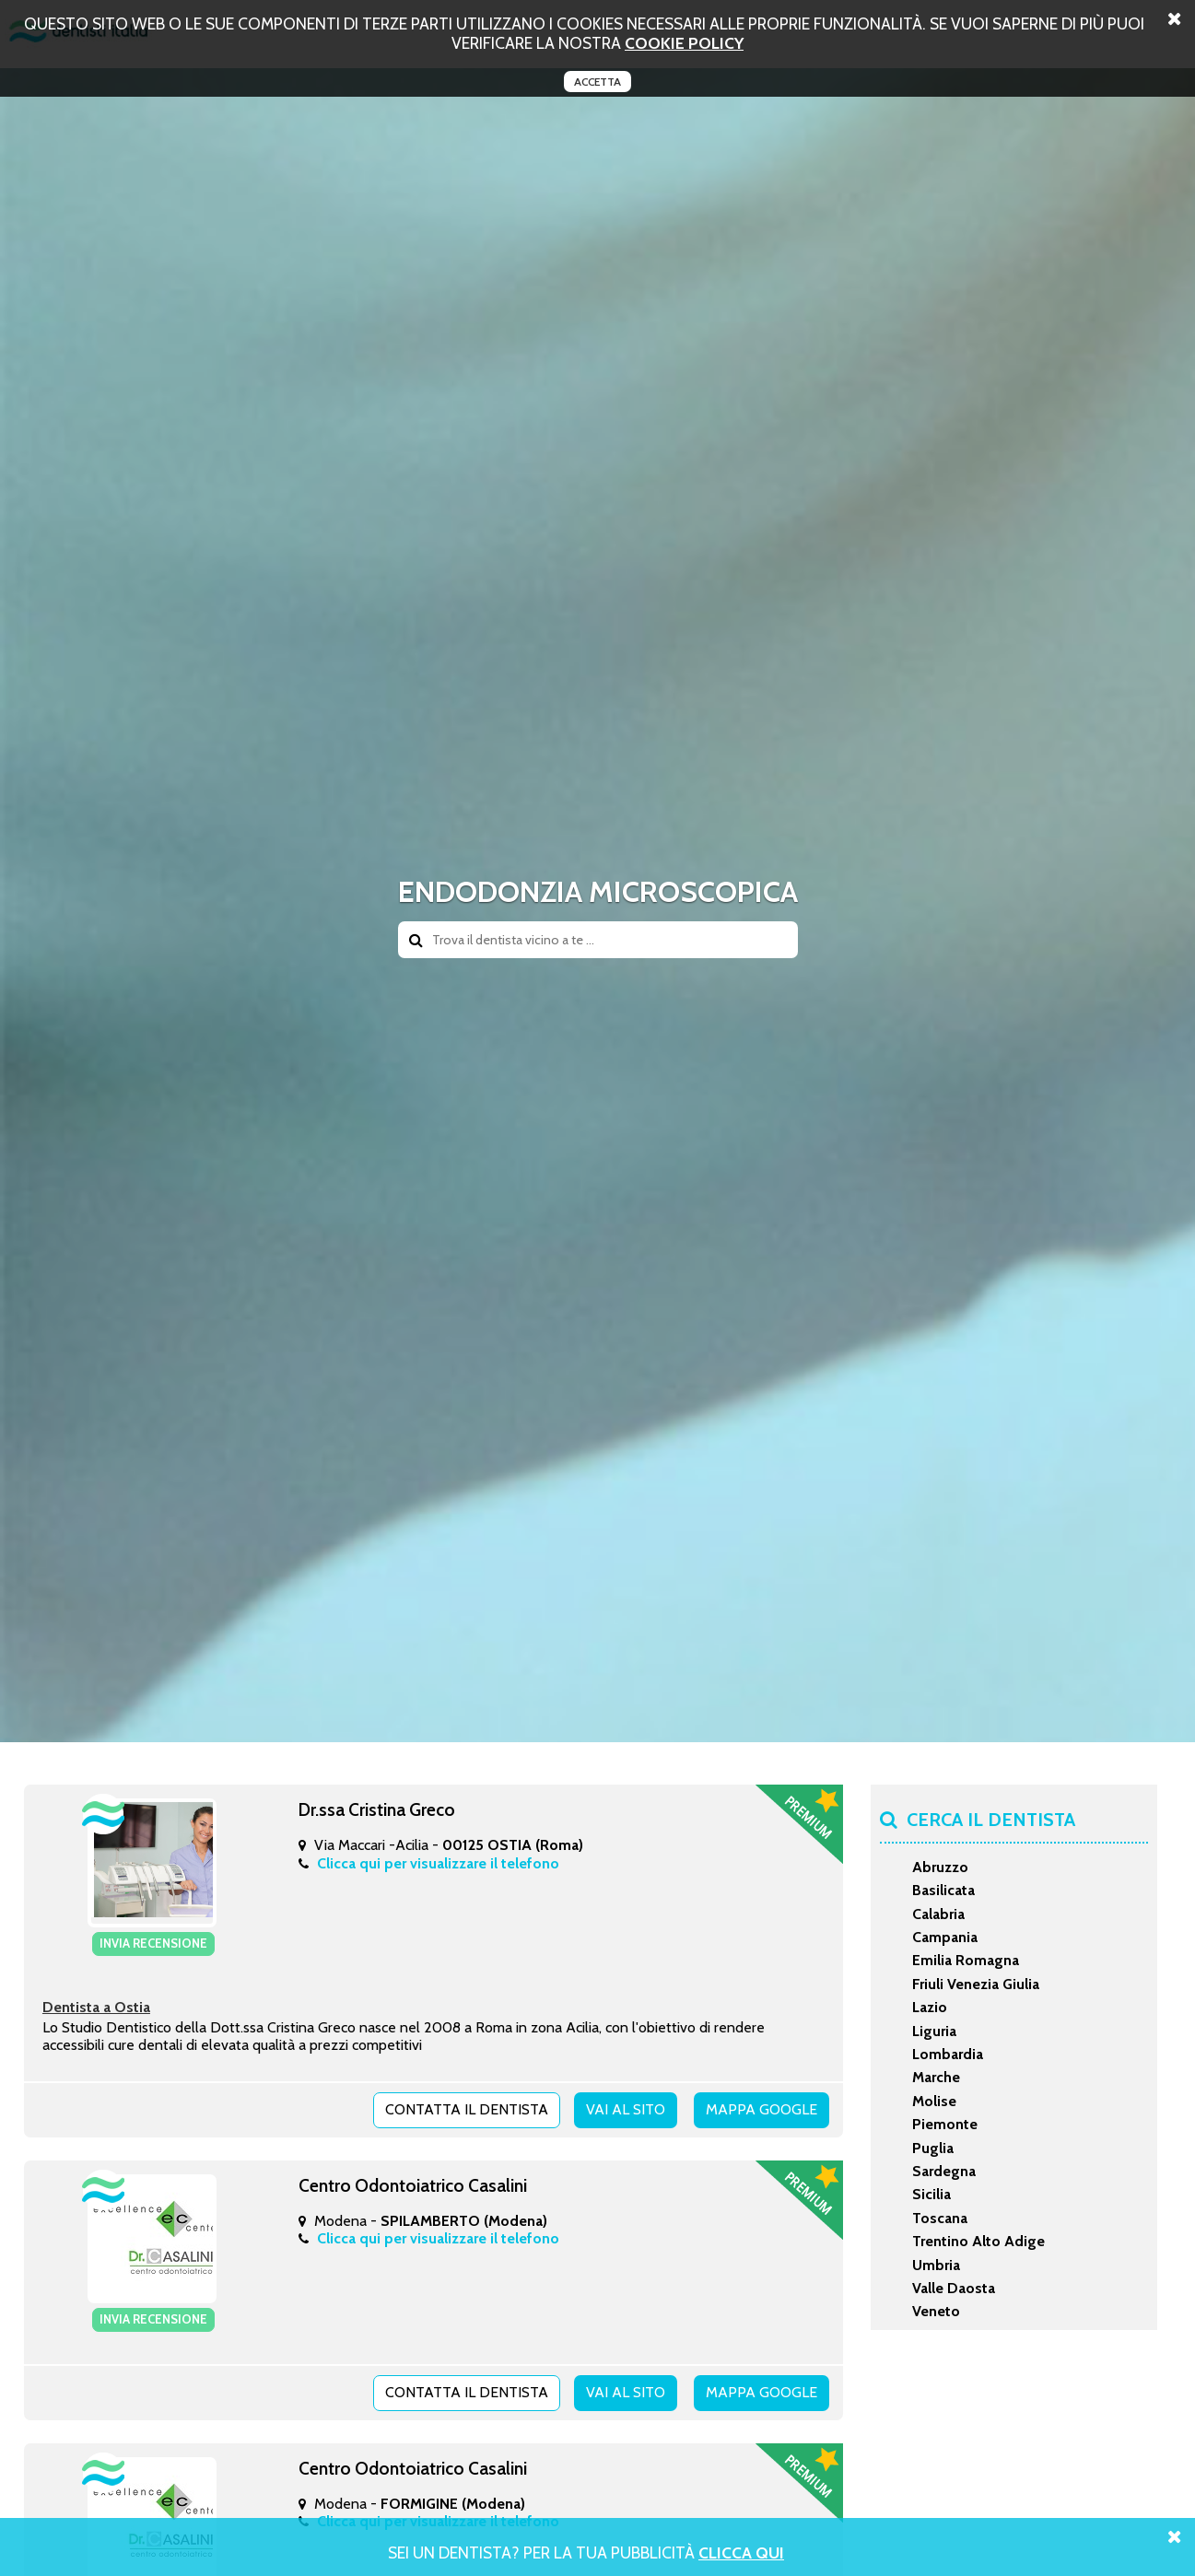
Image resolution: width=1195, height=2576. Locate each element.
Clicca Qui (741, 2552)
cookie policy (684, 43)
